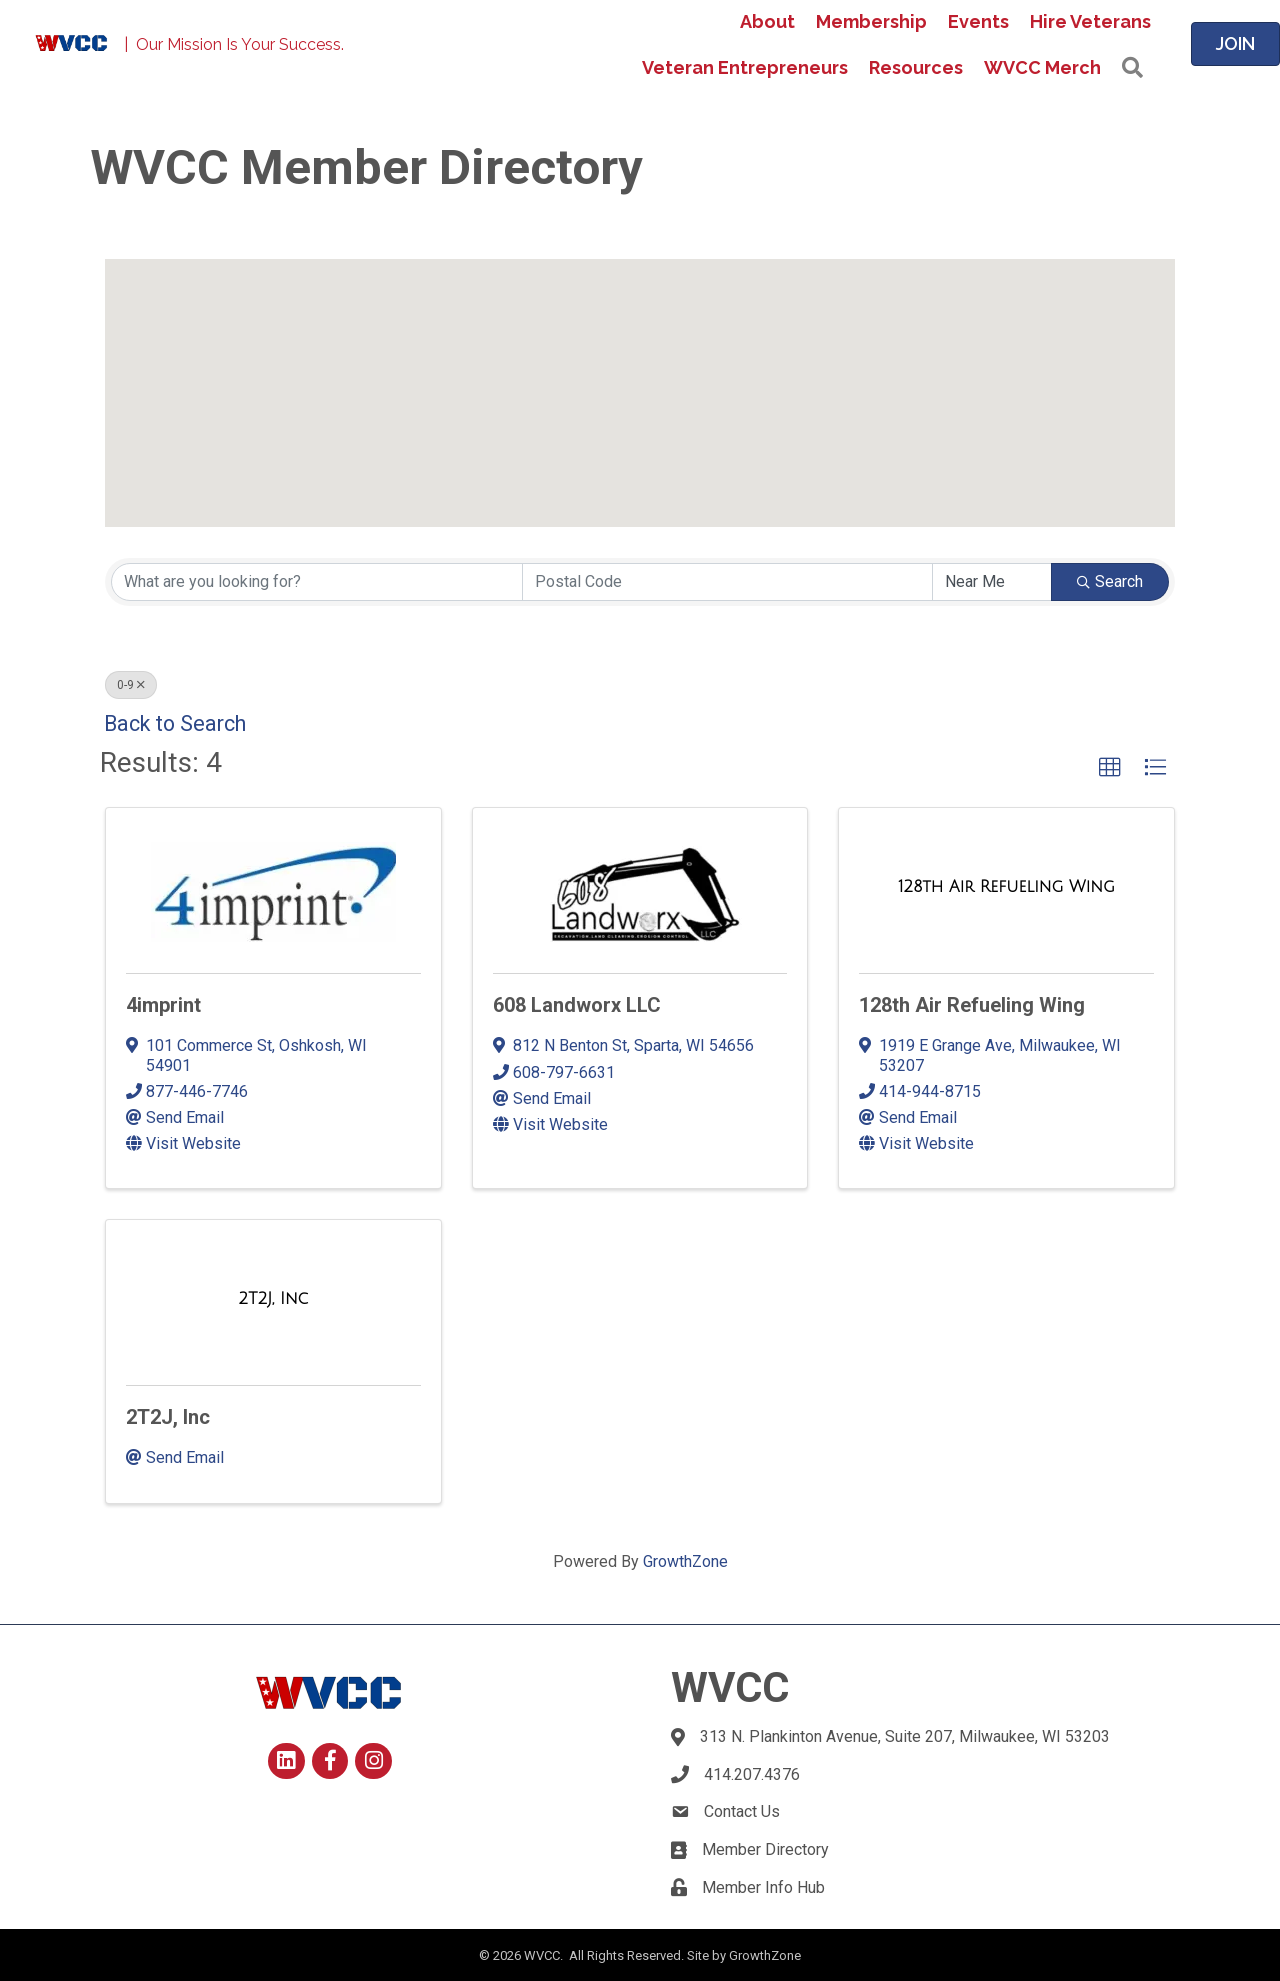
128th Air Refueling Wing (972, 1005)
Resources (916, 67)
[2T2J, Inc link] (273, 1299)
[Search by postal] (728, 582)
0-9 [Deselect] (131, 685)
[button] (714, 307)
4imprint (163, 1005)
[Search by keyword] (317, 582)
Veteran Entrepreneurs (745, 67)
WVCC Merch (1042, 67)
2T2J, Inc (168, 1417)
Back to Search (175, 723)
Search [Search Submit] (1110, 581)
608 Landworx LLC (577, 1005)
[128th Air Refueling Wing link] (1006, 887)
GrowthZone (685, 1561)
